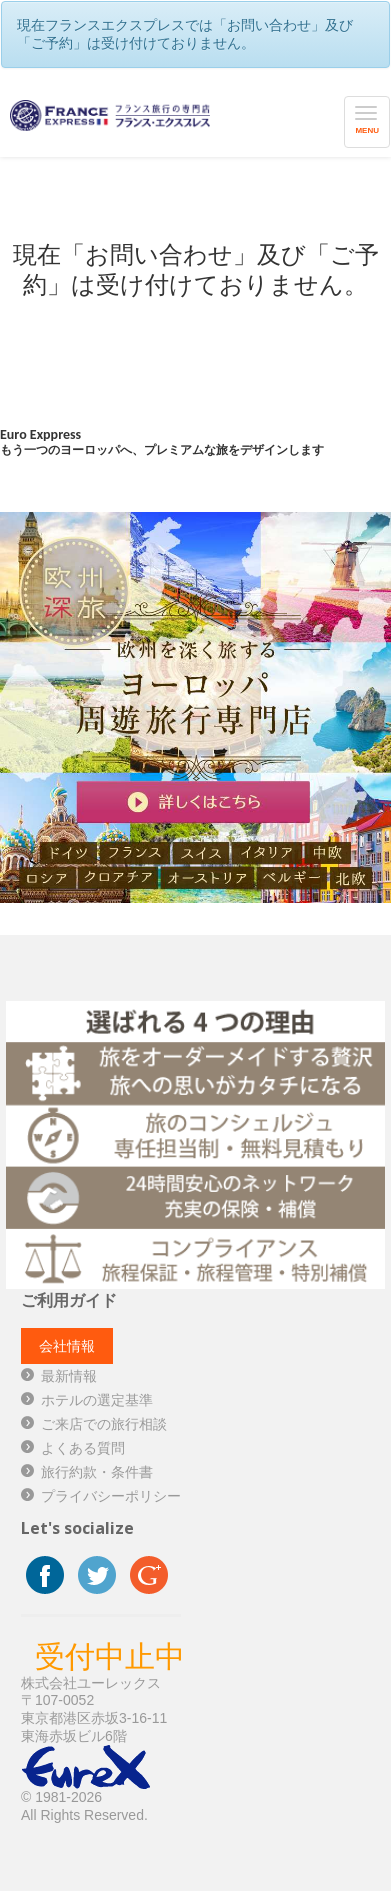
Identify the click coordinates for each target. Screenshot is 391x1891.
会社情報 (67, 1346)
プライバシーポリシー (111, 1496)
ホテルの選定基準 (97, 1400)
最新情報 (69, 1376)
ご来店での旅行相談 (104, 1424)
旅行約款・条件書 (97, 1472)
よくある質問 (83, 1448)
